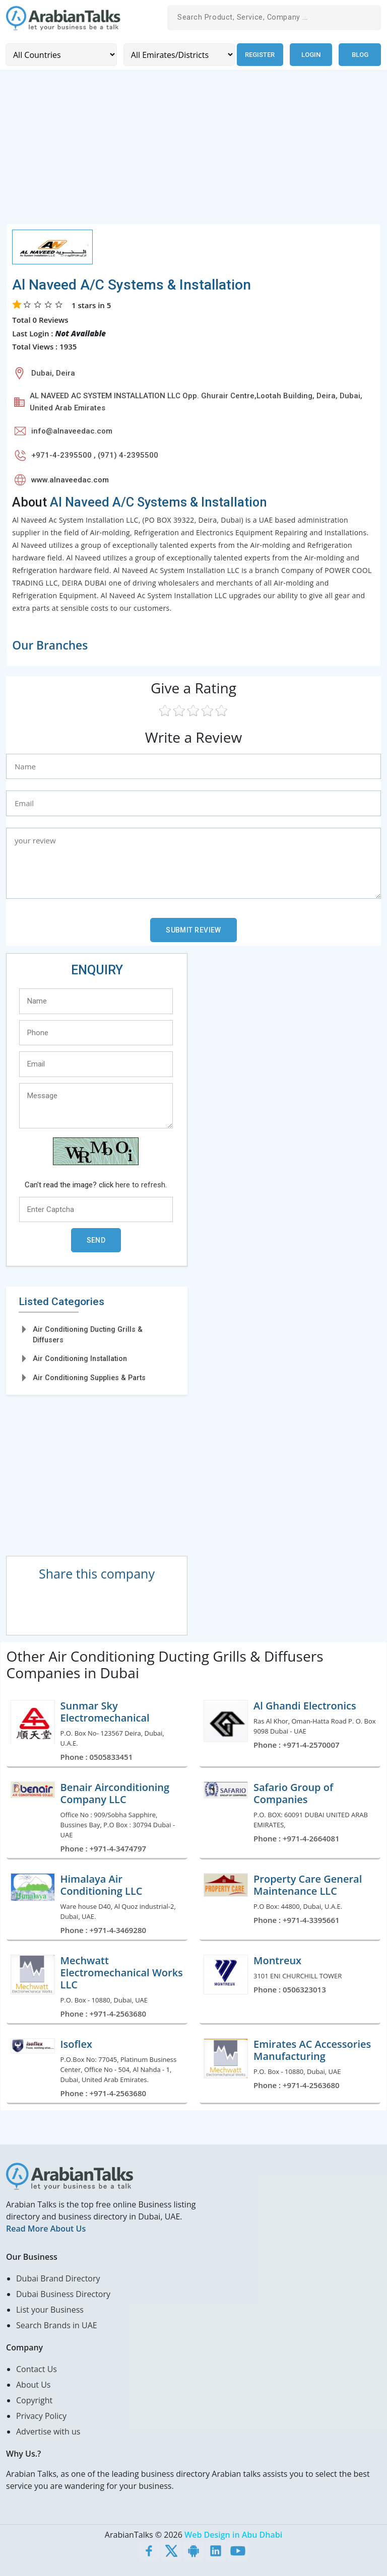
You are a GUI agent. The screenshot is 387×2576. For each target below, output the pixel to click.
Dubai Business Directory (63, 2293)
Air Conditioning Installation (80, 1358)
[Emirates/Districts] (176, 54)
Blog (360, 54)
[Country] (60, 54)
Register (258, 54)
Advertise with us (48, 2430)
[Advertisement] (193, 152)
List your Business (50, 2308)
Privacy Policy (41, 2414)
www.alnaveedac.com (70, 478)
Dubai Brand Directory (58, 2277)
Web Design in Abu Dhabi (233, 2533)
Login (310, 54)
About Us (33, 2383)
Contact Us (36, 2368)
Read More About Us (46, 2227)
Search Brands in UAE (56, 2324)
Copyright (34, 2399)
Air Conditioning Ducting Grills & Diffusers (88, 1333)
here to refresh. (141, 1184)
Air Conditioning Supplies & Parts (89, 1377)
